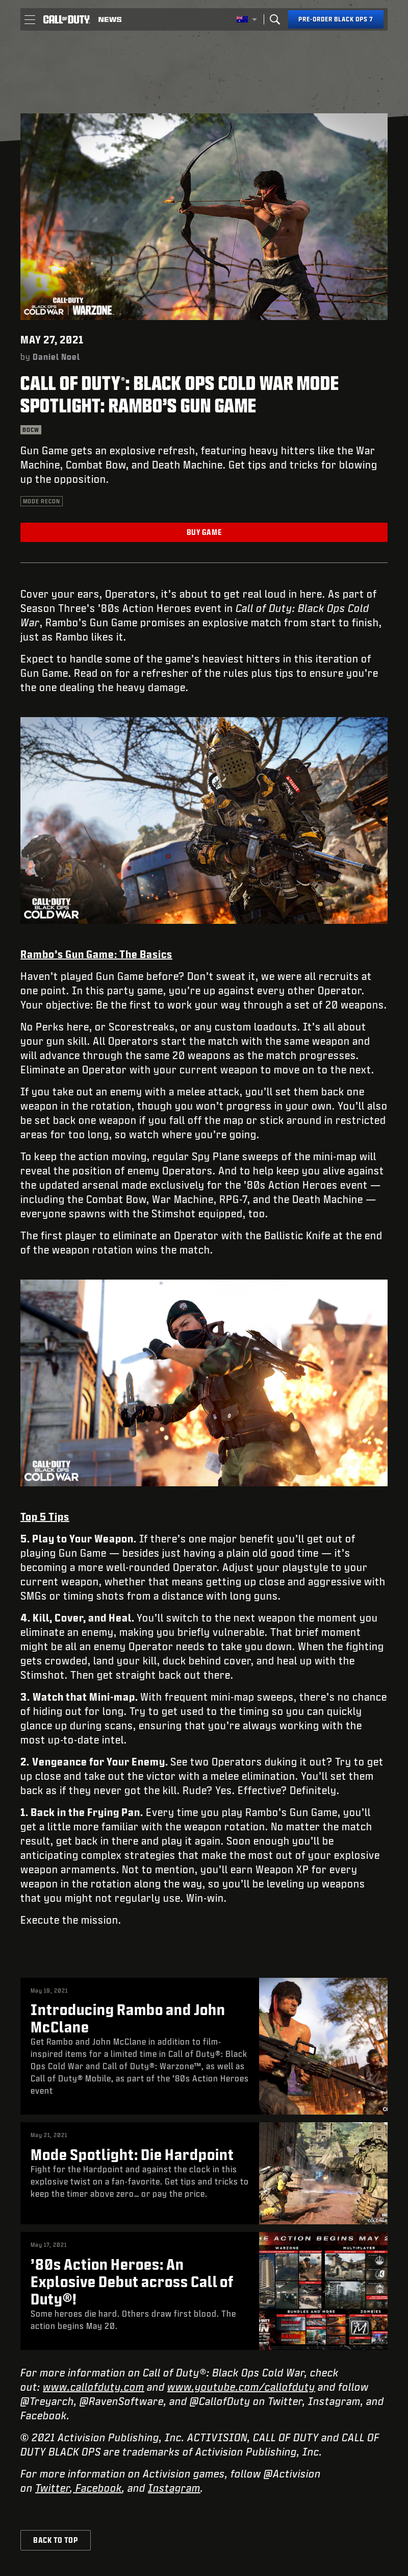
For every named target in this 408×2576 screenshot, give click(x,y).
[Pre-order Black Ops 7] (336, 19)
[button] (29, 19)
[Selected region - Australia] (247, 19)
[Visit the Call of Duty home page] (66, 19)
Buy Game (204, 532)
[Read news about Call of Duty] (109, 19)
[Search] (275, 19)
